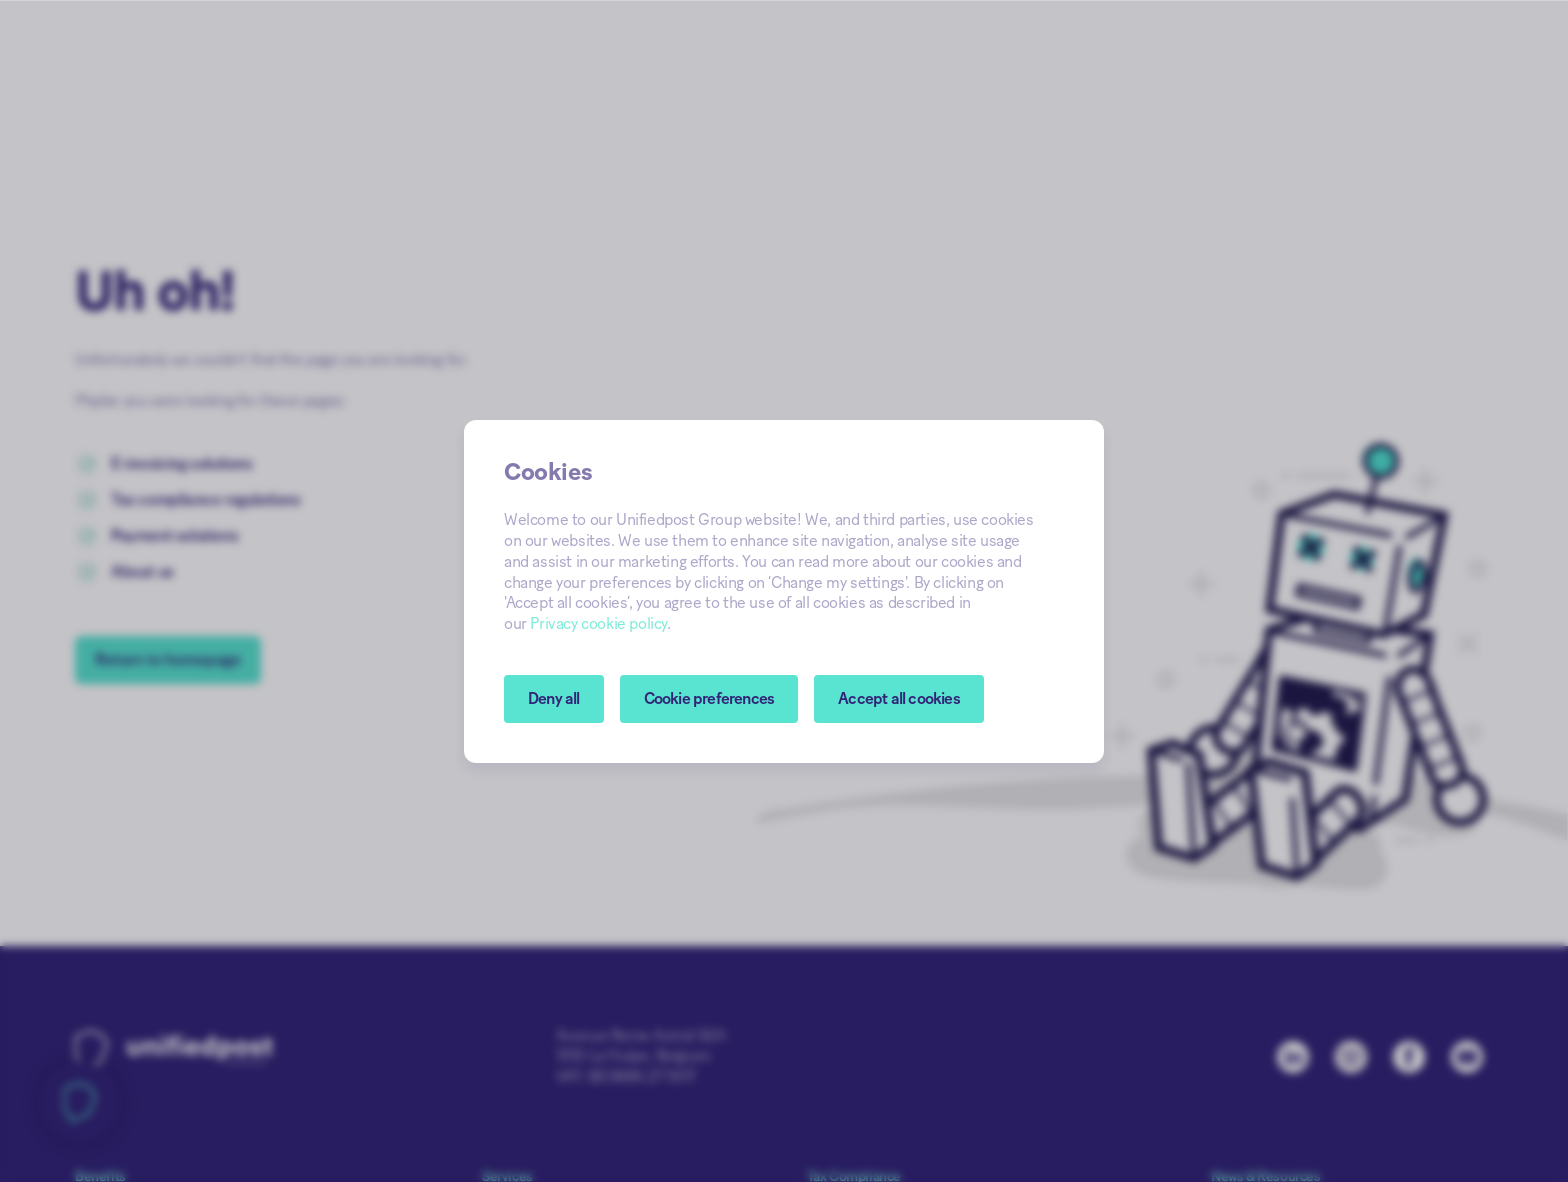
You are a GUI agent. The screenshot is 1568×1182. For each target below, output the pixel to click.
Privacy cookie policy (598, 624)
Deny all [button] (554, 699)
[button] (709, 699)
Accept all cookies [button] (899, 699)
